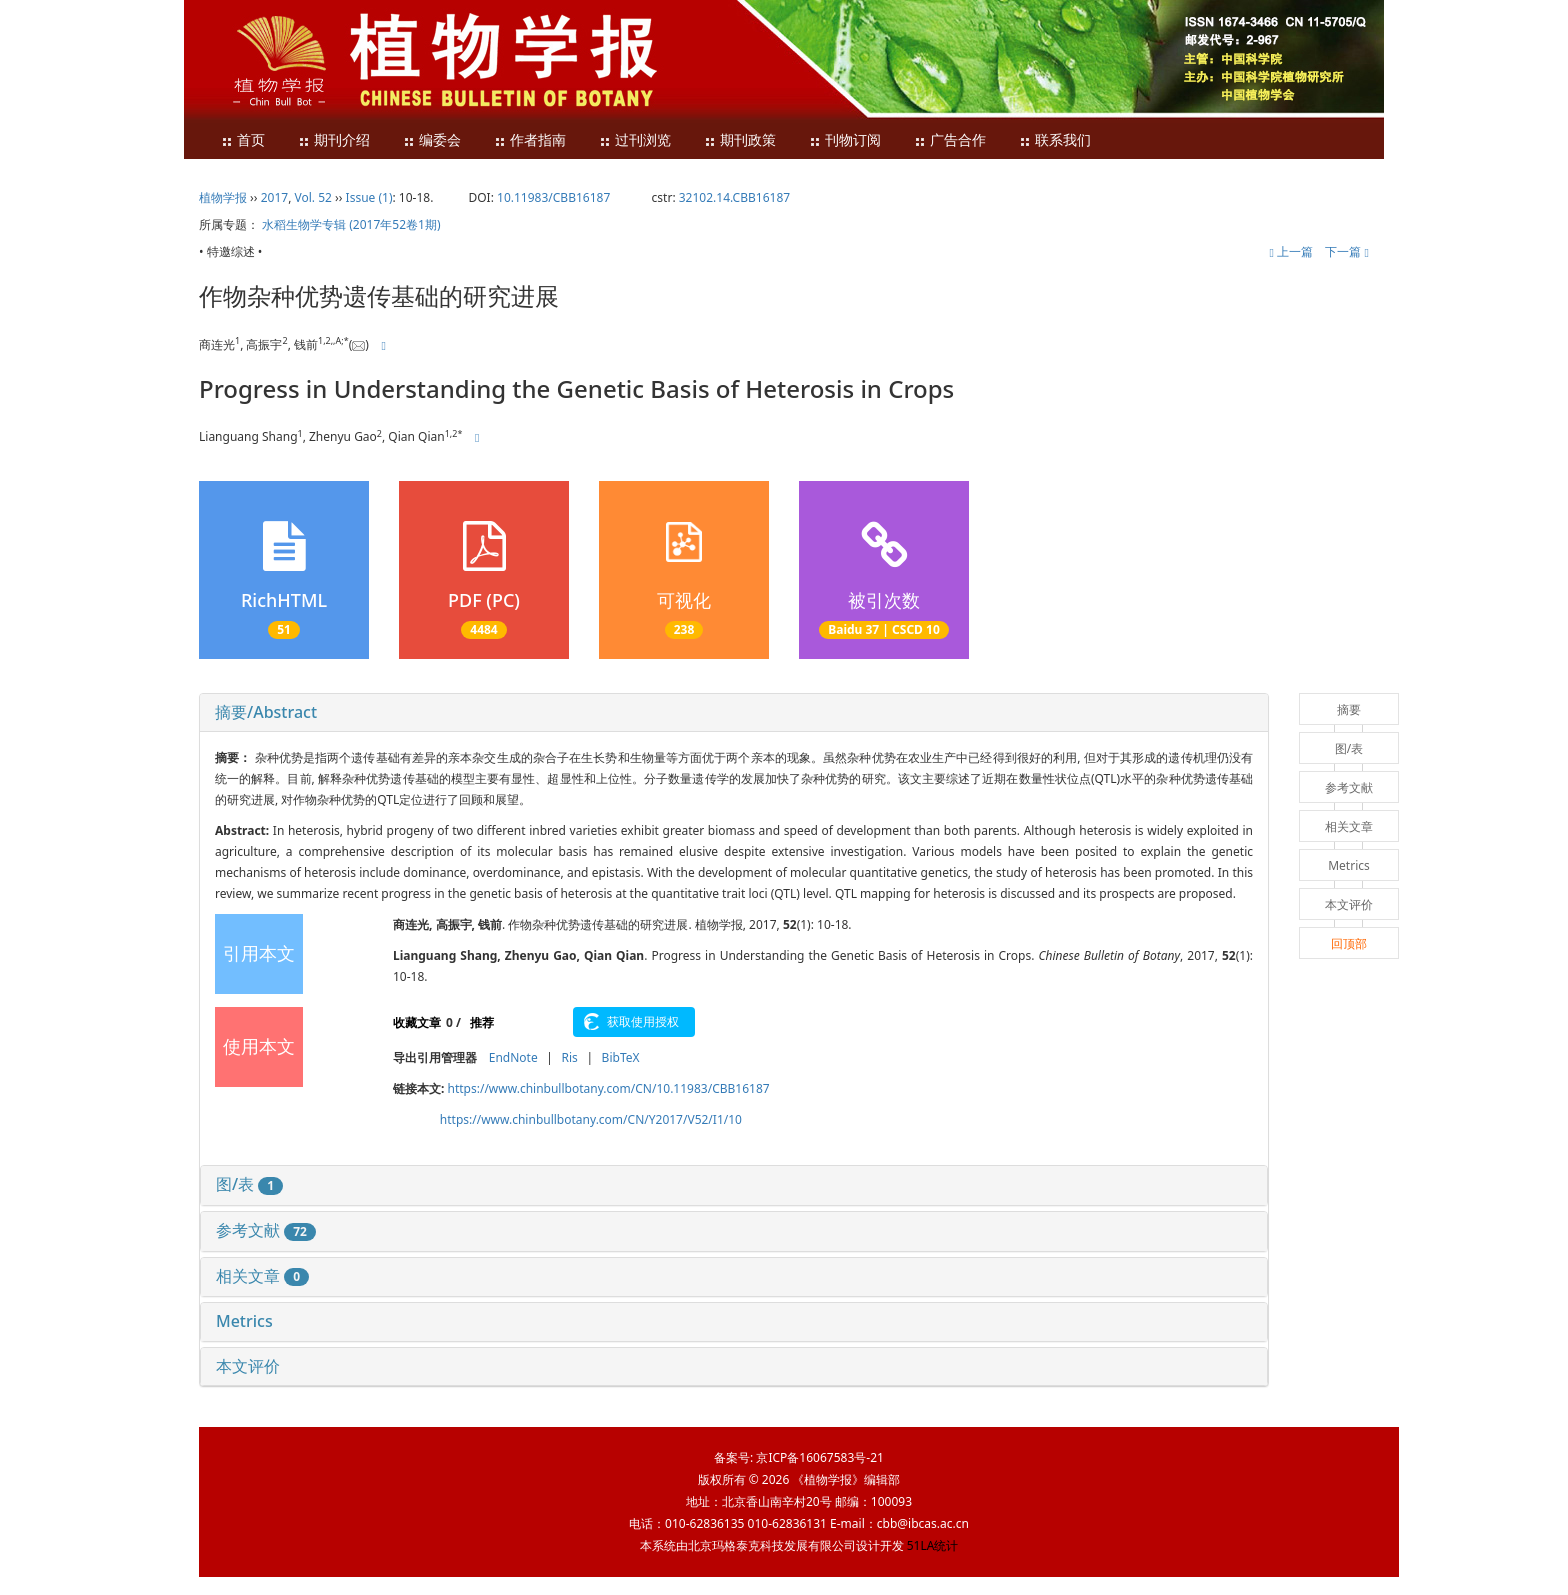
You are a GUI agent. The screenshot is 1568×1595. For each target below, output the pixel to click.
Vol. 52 (313, 197)
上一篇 (1291, 251)
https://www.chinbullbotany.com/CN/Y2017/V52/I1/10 (591, 1119)
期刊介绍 (334, 140)
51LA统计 (933, 1545)
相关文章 (262, 1276)
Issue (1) (369, 197)
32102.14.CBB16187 (734, 197)
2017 (274, 197)
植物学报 (223, 197)
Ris (569, 1057)
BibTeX (621, 1057)
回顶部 (1349, 943)
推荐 (482, 1022)
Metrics (244, 1321)
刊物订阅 (845, 140)
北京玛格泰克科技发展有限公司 (772, 1545)
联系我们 (1055, 140)
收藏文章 (417, 1022)
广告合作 (950, 140)
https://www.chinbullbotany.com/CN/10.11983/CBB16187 (609, 1088)
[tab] (734, 713)
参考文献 (266, 1230)
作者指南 (530, 140)
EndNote (513, 1057)
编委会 (432, 140)
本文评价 (248, 1366)
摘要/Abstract (266, 712)
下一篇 (1347, 251)
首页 (243, 140)
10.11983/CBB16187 (553, 197)
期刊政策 (740, 140)
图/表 (249, 1184)
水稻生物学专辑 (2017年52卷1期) (351, 224)
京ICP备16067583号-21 (819, 1457)
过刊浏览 (635, 140)
